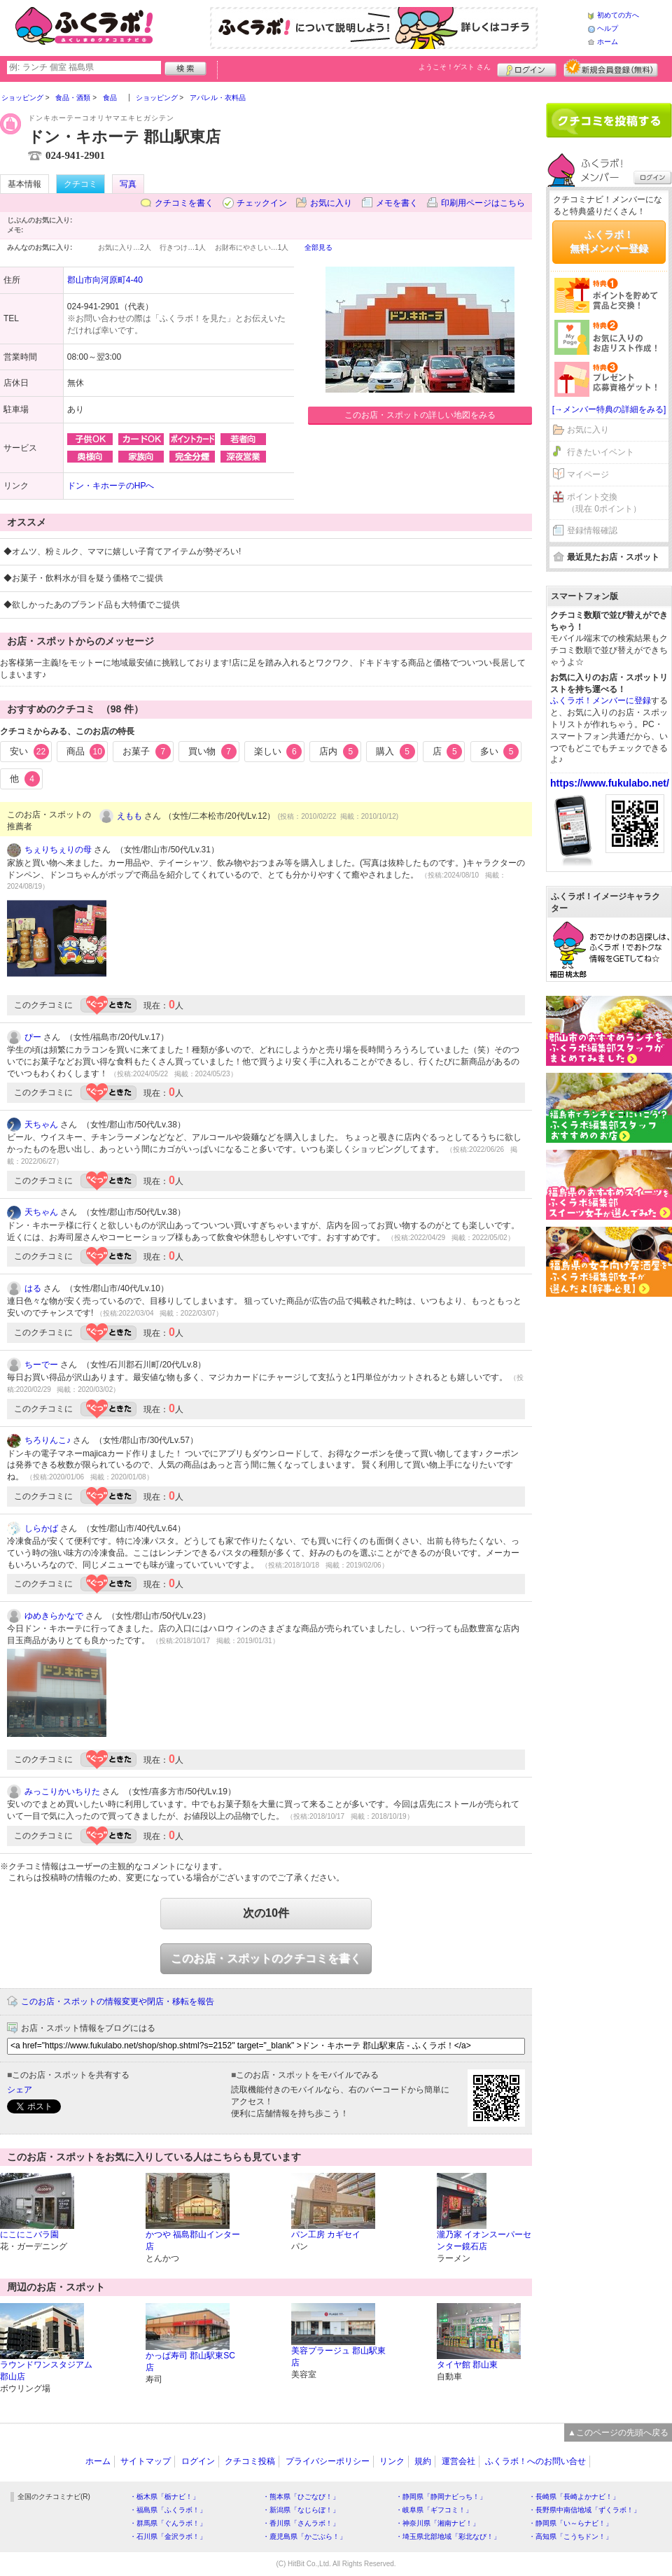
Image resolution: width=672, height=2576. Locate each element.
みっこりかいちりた (62, 1791)
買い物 (212, 751)
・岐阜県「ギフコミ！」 (434, 2510)
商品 (86, 751)
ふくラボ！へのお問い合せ (535, 2461)
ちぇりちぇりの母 (58, 849)
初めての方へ (618, 15)
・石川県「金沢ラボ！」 (168, 2536)
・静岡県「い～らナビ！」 (570, 2523)
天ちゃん (41, 1124)
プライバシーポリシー (328, 2461)
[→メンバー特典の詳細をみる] (609, 409)
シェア (19, 2090)
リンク (392, 2461)
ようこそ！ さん (455, 67)
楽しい (278, 751)
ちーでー (41, 1365)
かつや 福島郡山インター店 (193, 2240)
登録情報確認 (592, 530)
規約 (422, 2461)
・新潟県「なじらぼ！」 (301, 2510)
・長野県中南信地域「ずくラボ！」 (584, 2510)
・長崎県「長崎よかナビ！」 (574, 2496)
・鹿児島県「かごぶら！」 (304, 2536)
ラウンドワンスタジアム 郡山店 (46, 2370)
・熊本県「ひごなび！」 (301, 2496)
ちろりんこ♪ (47, 1440)
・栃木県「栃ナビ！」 (165, 2496)
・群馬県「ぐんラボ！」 (168, 2523)
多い (499, 751)
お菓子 (146, 751)
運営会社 (458, 2461)
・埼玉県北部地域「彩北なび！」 (448, 2536)
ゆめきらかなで (53, 1616)
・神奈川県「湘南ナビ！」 (437, 2523)
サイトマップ (145, 2461)
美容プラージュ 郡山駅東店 (338, 2356)
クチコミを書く (184, 203)
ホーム (607, 41)
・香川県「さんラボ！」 (301, 2523)
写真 (128, 184)
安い (29, 751)
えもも (129, 816)
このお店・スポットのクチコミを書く (266, 1958)
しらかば (41, 1528)
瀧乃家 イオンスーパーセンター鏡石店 (484, 2240)
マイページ (588, 474)
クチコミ (80, 184)
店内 (338, 751)
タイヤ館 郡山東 (467, 2365)
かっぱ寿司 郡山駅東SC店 (190, 2361)
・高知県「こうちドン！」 (570, 2536)
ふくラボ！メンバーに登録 (600, 700)
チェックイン (262, 203)
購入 (395, 751)
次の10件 (266, 1913)
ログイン (526, 68)
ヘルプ (607, 28)
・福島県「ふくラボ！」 (168, 2510)
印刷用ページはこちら (483, 203)
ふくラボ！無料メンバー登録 (609, 241)
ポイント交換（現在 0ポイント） (604, 503)
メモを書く (397, 203)
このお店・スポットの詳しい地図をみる (420, 415)
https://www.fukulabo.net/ (609, 783)
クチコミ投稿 (250, 2461)
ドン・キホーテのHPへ (111, 486)
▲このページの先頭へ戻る (618, 2432)
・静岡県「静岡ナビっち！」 (441, 2496)
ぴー (32, 1037)
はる (32, 1288)
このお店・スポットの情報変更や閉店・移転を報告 (117, 2001)
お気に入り (331, 203)
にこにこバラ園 (29, 2234)
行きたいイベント (600, 452)
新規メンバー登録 (611, 68)
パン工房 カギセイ (325, 2234)
